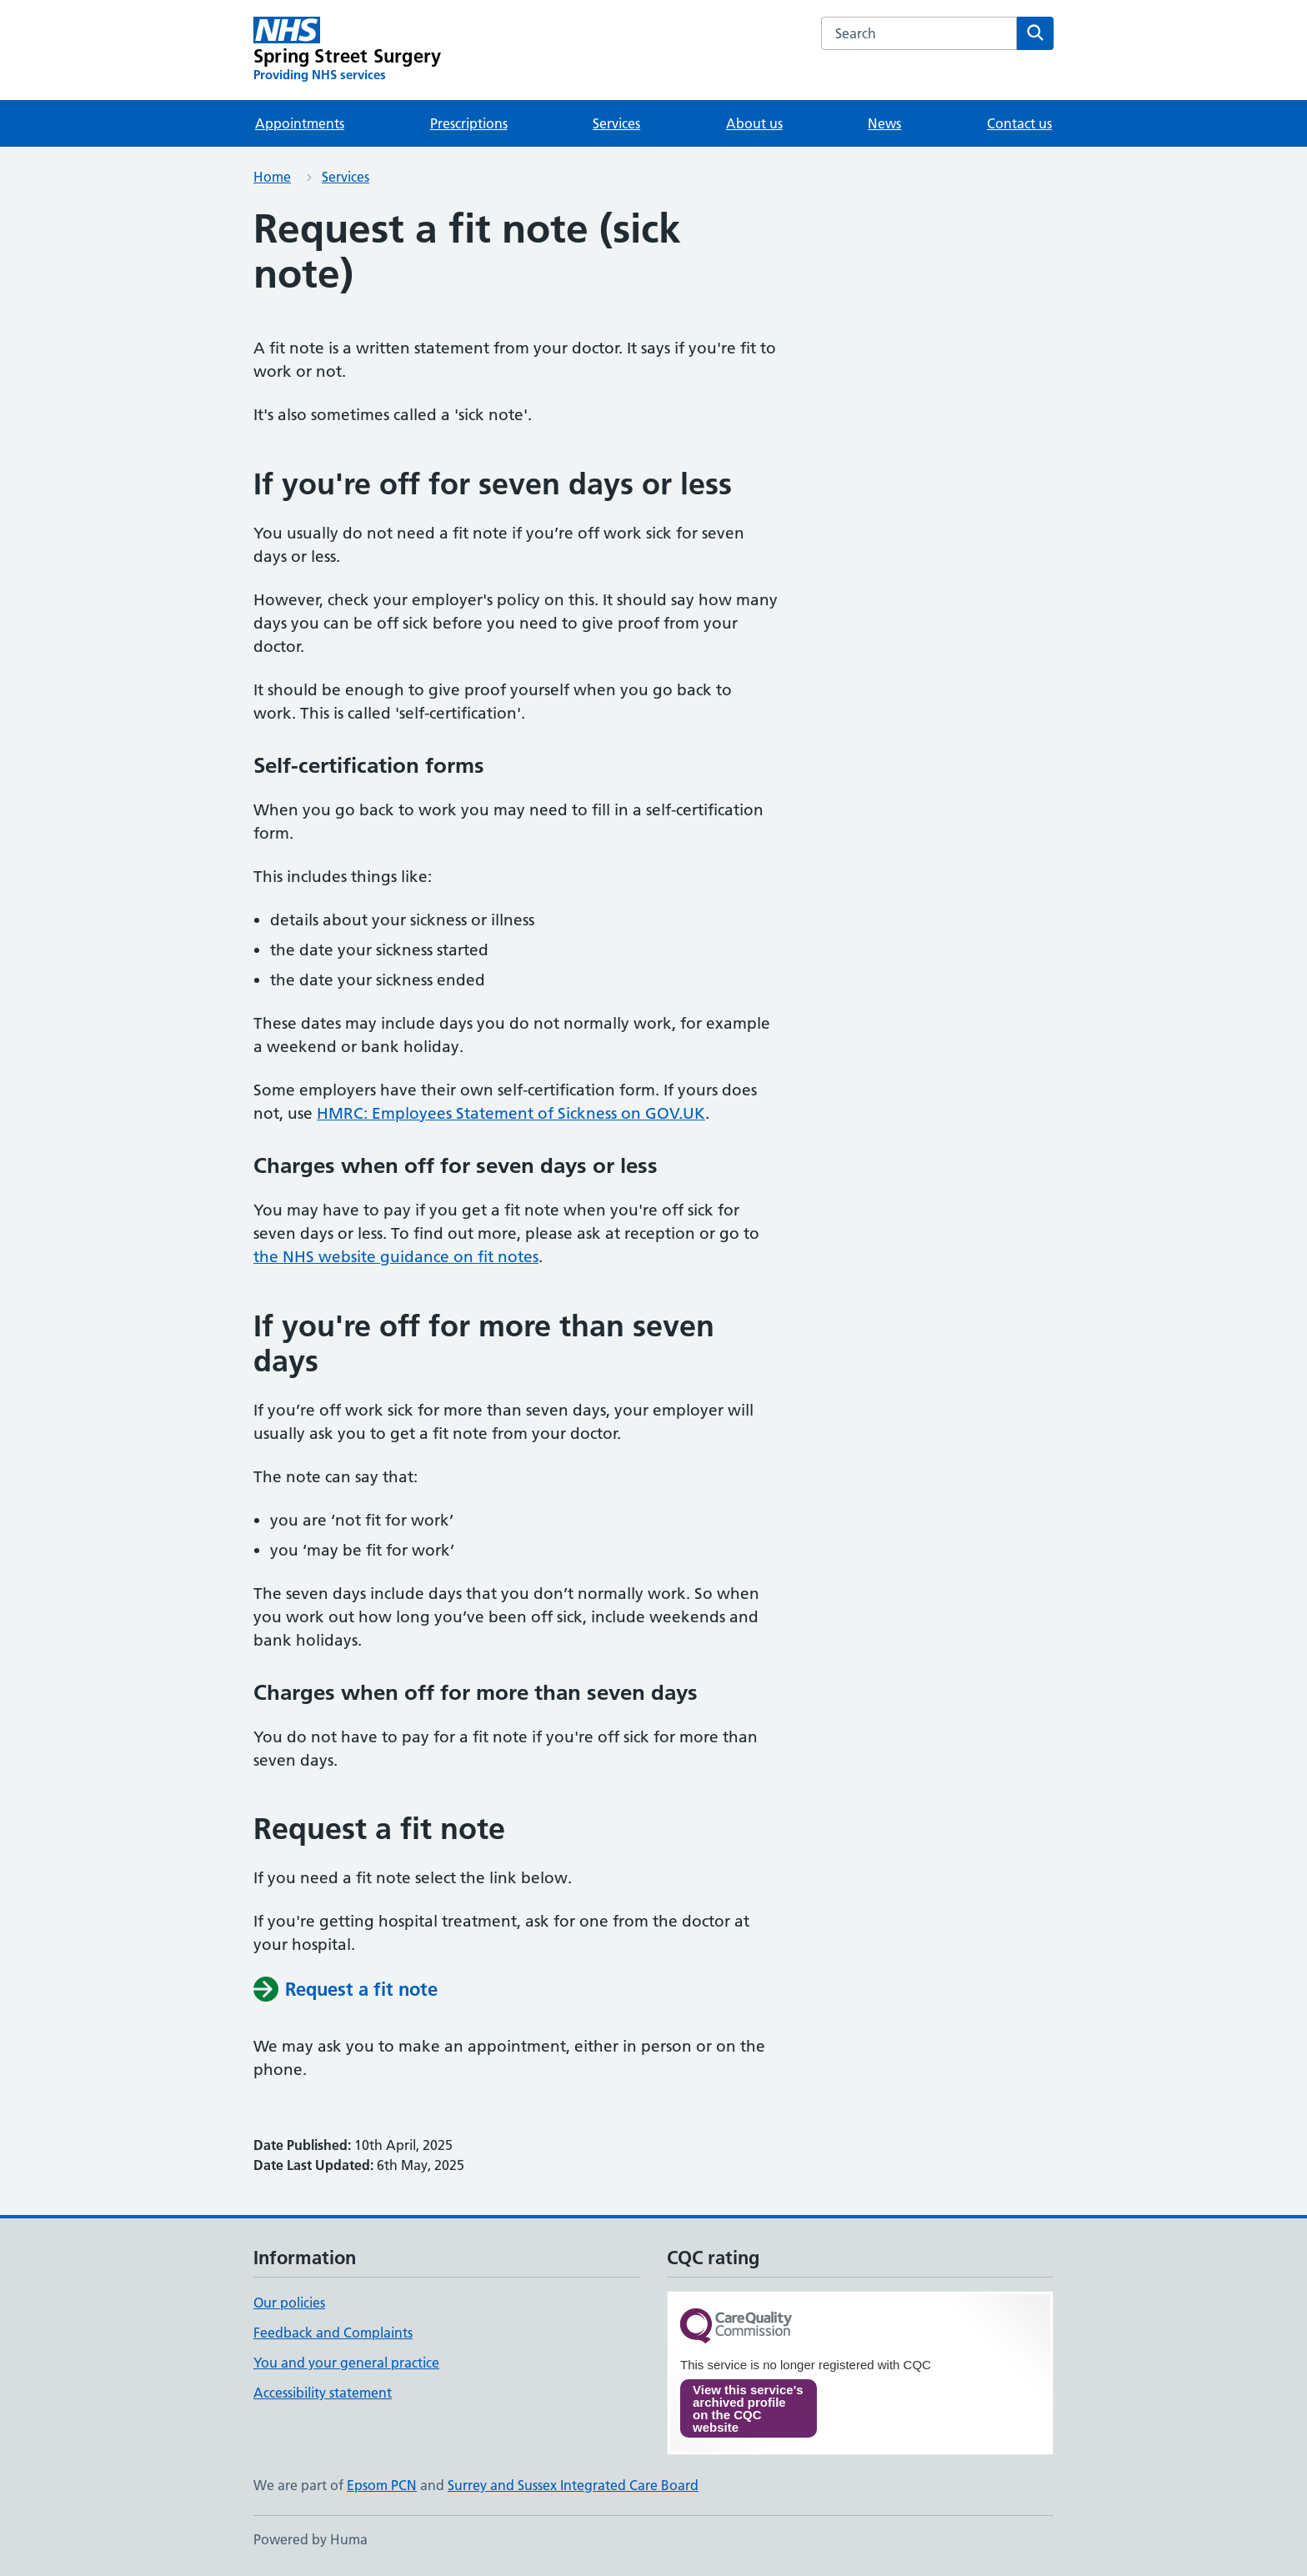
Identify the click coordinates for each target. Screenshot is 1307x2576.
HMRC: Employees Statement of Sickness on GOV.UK (511, 1113)
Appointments (299, 123)
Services (616, 123)
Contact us (1019, 123)
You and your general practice (346, 2362)
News (884, 123)
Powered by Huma (310, 2539)
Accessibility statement (322, 2392)
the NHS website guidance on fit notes (395, 1256)
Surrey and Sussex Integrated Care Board (573, 2485)
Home (272, 176)
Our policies (289, 2302)
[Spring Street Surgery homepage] (347, 50)
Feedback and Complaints (333, 2332)
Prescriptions (469, 123)
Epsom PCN (382, 2485)
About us (754, 123)
